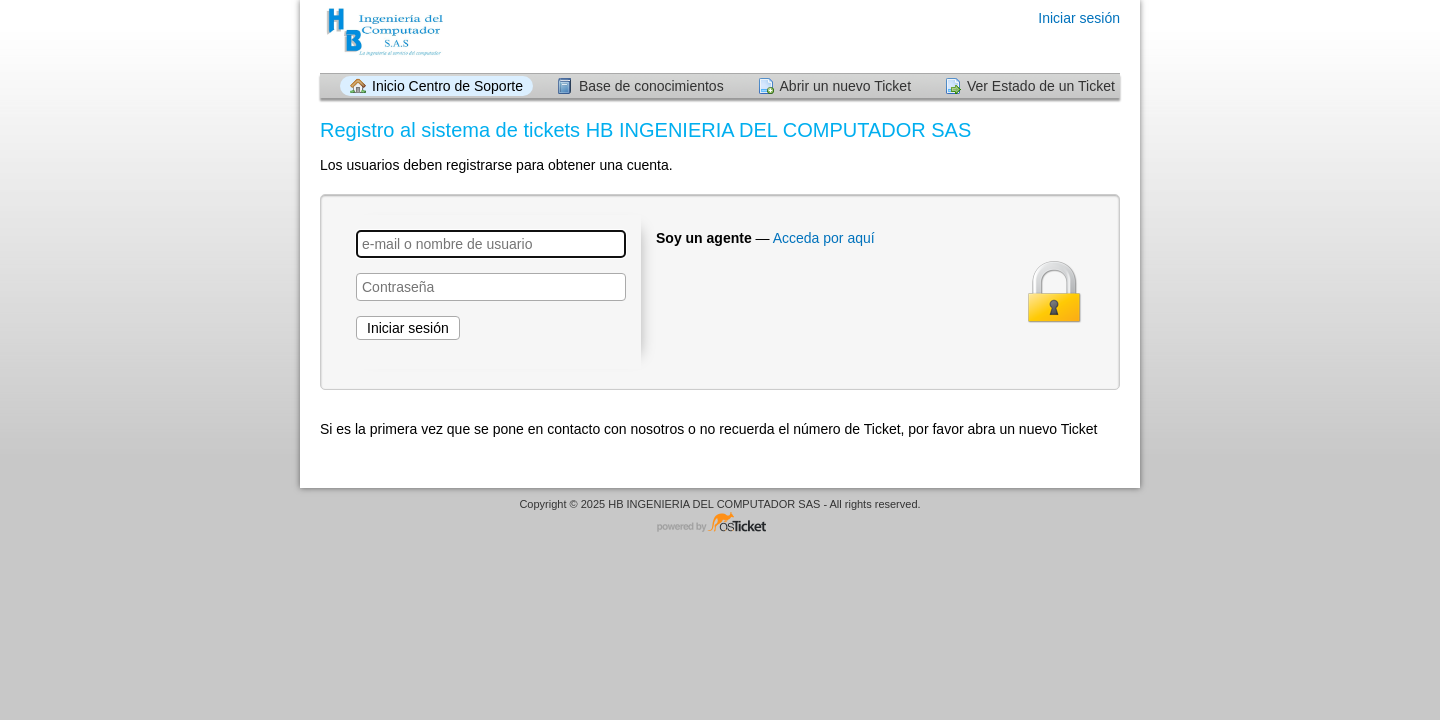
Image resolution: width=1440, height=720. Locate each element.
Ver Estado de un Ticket (1041, 86)
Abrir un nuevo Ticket (846, 86)
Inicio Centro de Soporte (447, 86)
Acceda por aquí (824, 238)
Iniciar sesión (1079, 18)
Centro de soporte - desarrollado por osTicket (720, 523)
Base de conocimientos (651, 86)
